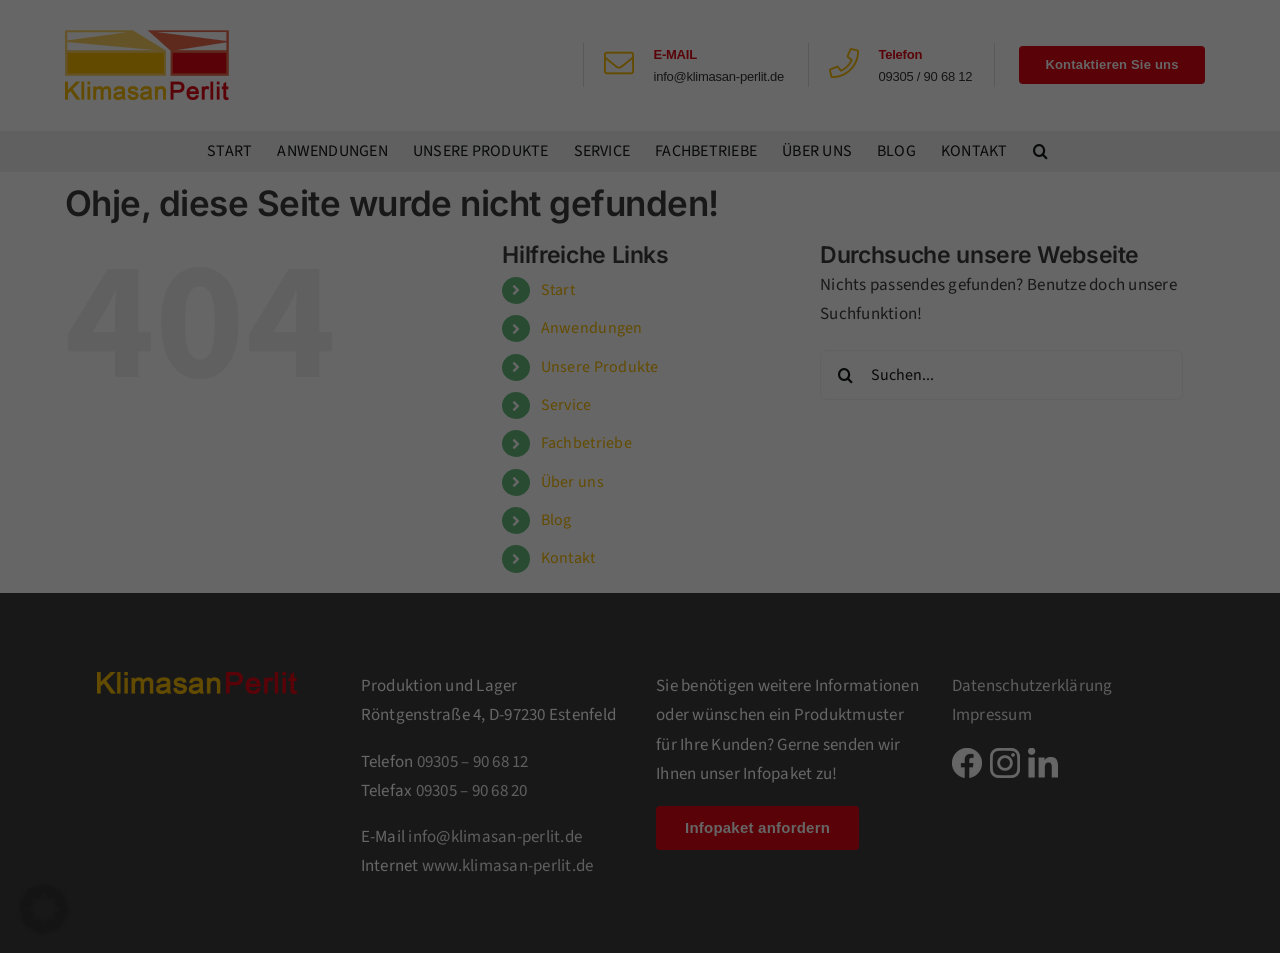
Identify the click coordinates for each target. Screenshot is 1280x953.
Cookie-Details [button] (559, 546)
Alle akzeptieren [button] (448, 380)
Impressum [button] (728, 546)
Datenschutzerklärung (400, 314)
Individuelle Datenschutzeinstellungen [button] (640, 499)
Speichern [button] (832, 380)
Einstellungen (402, 334)
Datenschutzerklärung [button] (647, 546)
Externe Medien (725, 168)
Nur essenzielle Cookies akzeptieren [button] (640, 440)
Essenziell (707, 63)
